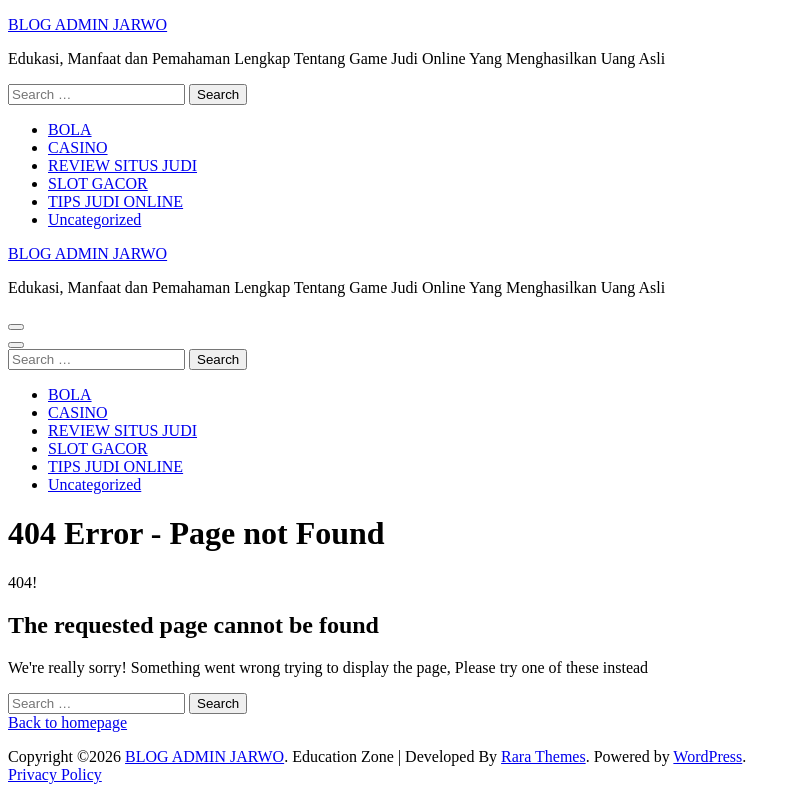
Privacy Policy (55, 774)
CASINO (78, 147)
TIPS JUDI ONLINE (115, 201)
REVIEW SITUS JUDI (122, 165)
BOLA (70, 129)
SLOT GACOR (98, 183)
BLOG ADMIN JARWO (87, 24)
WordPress (707, 756)
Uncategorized (94, 219)
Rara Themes (543, 756)
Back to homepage (67, 722)
